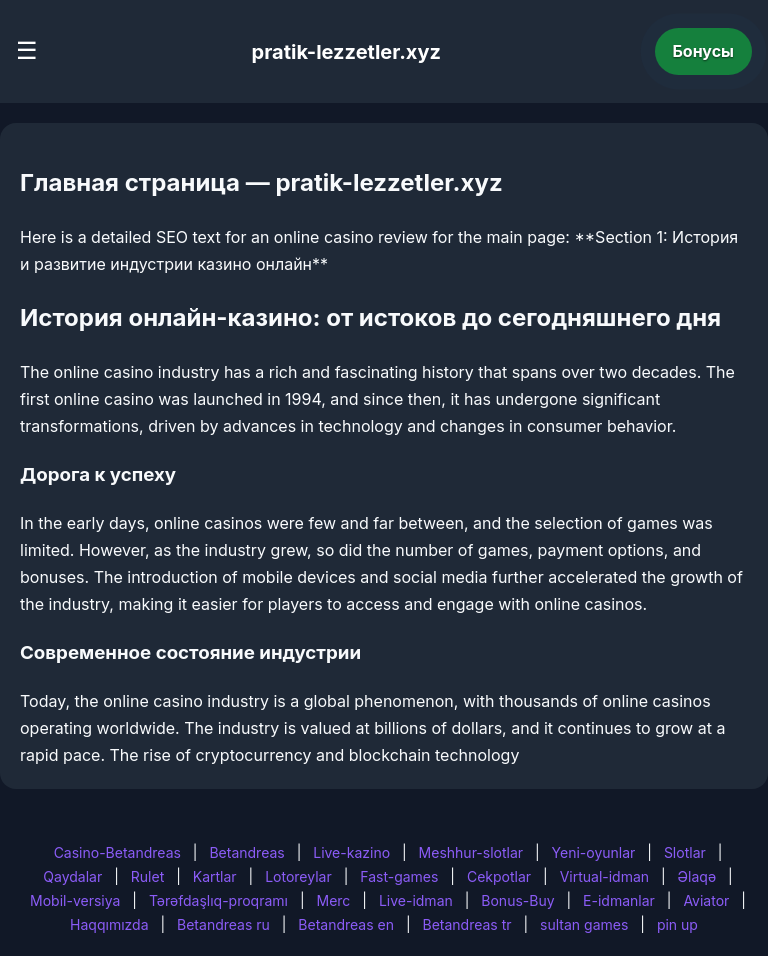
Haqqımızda (109, 924)
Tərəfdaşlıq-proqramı (218, 900)
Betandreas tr (467, 924)
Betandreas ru (223, 924)
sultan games (584, 924)
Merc (334, 900)
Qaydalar (72, 876)
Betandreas (246, 852)
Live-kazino (351, 852)
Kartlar (215, 876)
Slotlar (685, 852)
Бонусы (704, 51)
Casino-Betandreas (117, 852)
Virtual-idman (604, 876)
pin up (677, 924)
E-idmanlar (619, 900)
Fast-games (399, 876)
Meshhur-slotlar (471, 852)
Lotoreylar (298, 876)
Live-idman (416, 900)
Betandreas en (346, 924)
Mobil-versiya (75, 900)
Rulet (147, 876)
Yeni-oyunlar (594, 852)
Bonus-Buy (517, 900)
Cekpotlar (499, 876)
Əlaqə (697, 876)
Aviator (706, 900)
